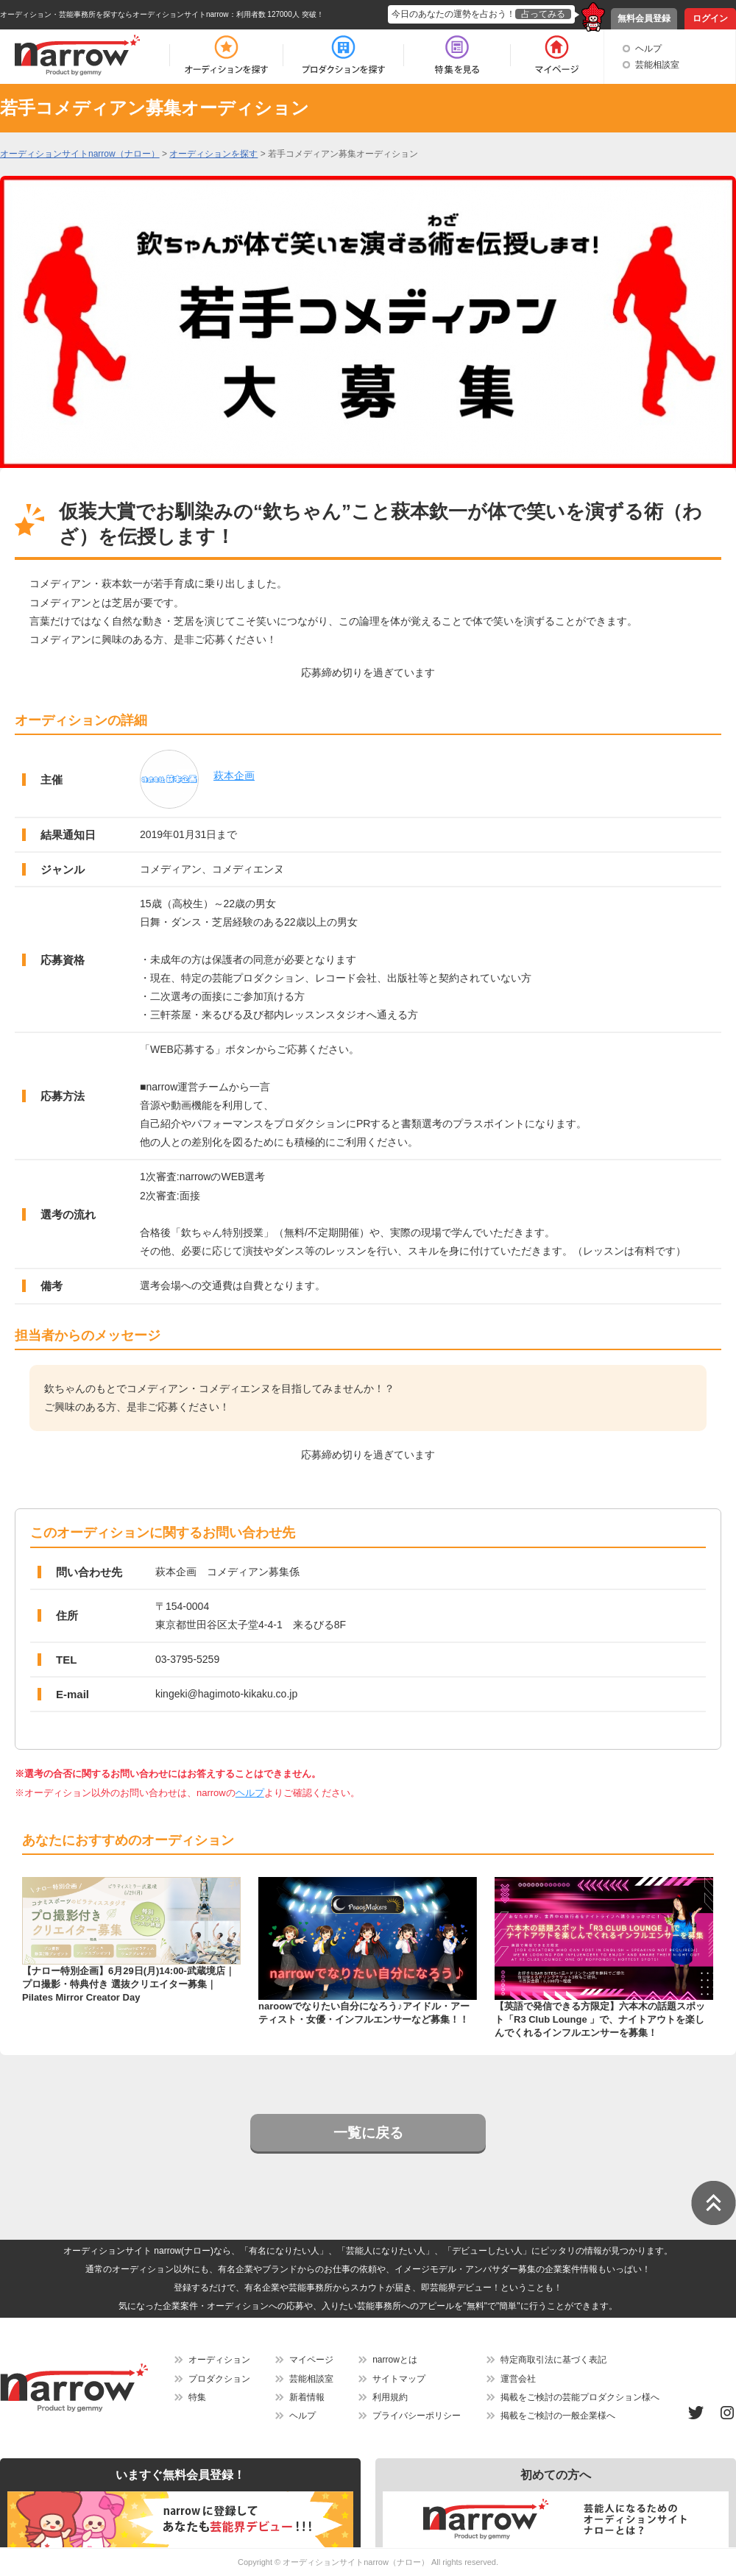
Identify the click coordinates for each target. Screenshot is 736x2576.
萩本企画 (234, 775)
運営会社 (518, 2379)
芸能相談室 (657, 65)
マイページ (311, 2360)
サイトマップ (398, 2379)
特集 (197, 2397)
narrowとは (394, 2360)
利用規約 (390, 2397)
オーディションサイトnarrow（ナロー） (356, 2562)
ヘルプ (648, 48)
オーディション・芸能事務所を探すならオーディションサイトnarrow (114, 14)
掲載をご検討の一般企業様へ (557, 2415)
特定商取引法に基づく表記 (553, 2360)
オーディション (219, 2360)
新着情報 (307, 2397)
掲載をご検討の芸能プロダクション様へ (579, 2397)
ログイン (710, 18)
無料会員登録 (644, 18)
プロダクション (219, 2379)
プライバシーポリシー (416, 2415)
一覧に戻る (368, 2132)
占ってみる (543, 14)
